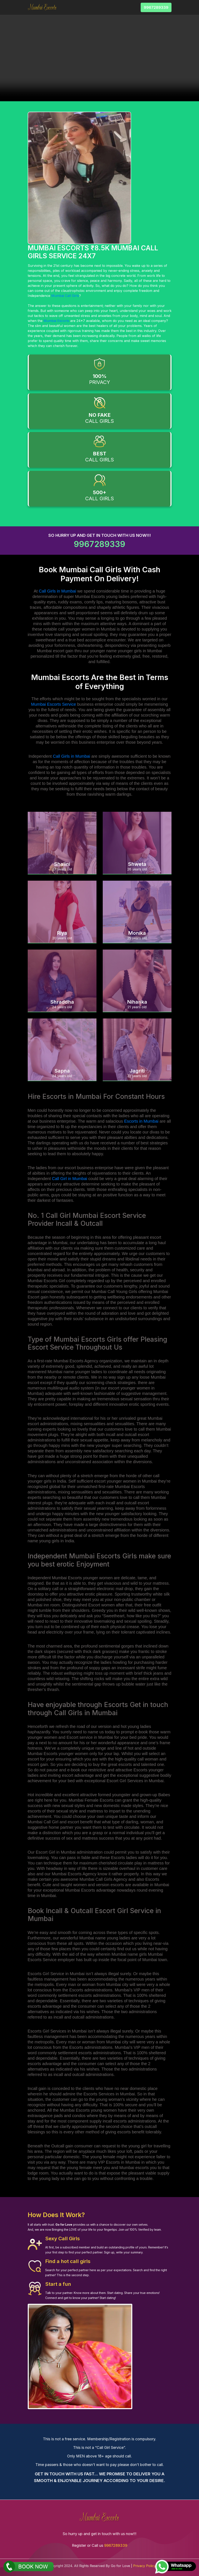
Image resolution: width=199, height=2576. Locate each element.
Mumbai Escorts (56, 321)
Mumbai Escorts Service (53, 704)
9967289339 (156, 7)
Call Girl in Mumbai (69, 1178)
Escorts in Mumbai (141, 1121)
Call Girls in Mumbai (57, 591)
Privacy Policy (144, 2566)
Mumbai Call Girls (65, 296)
